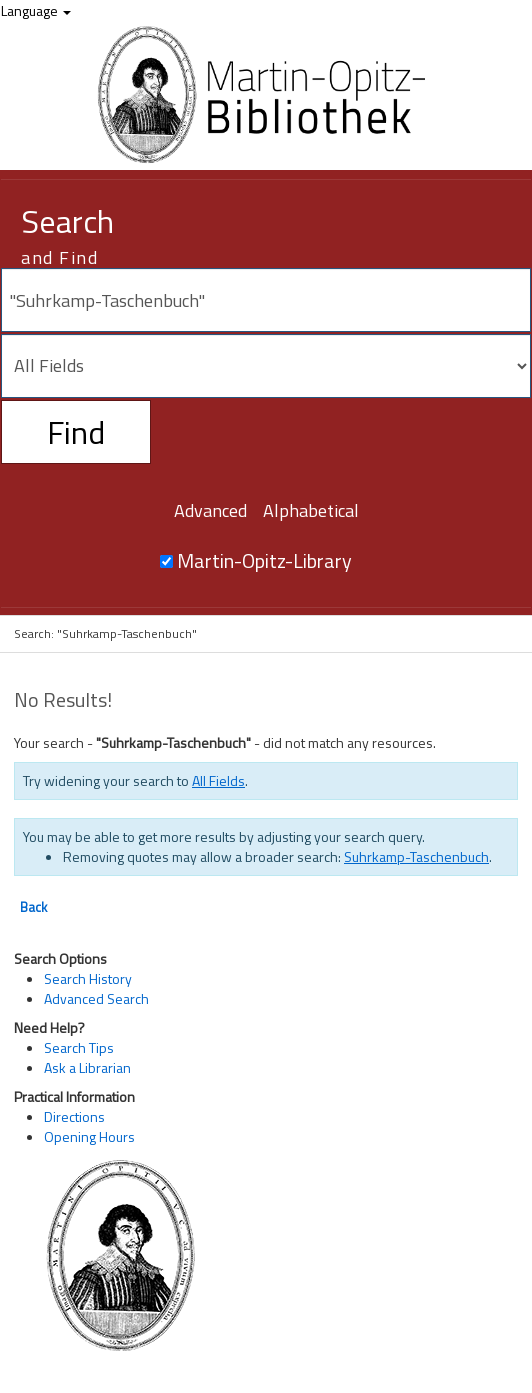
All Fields (218, 780)
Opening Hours (89, 1136)
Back (33, 907)
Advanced (210, 510)
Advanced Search (96, 998)
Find (76, 432)
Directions (74, 1116)
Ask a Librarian (87, 1067)
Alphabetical (311, 510)
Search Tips (79, 1047)
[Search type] (266, 366)
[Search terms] (266, 300)
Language (36, 10)
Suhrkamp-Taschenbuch (416, 856)
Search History (88, 978)
